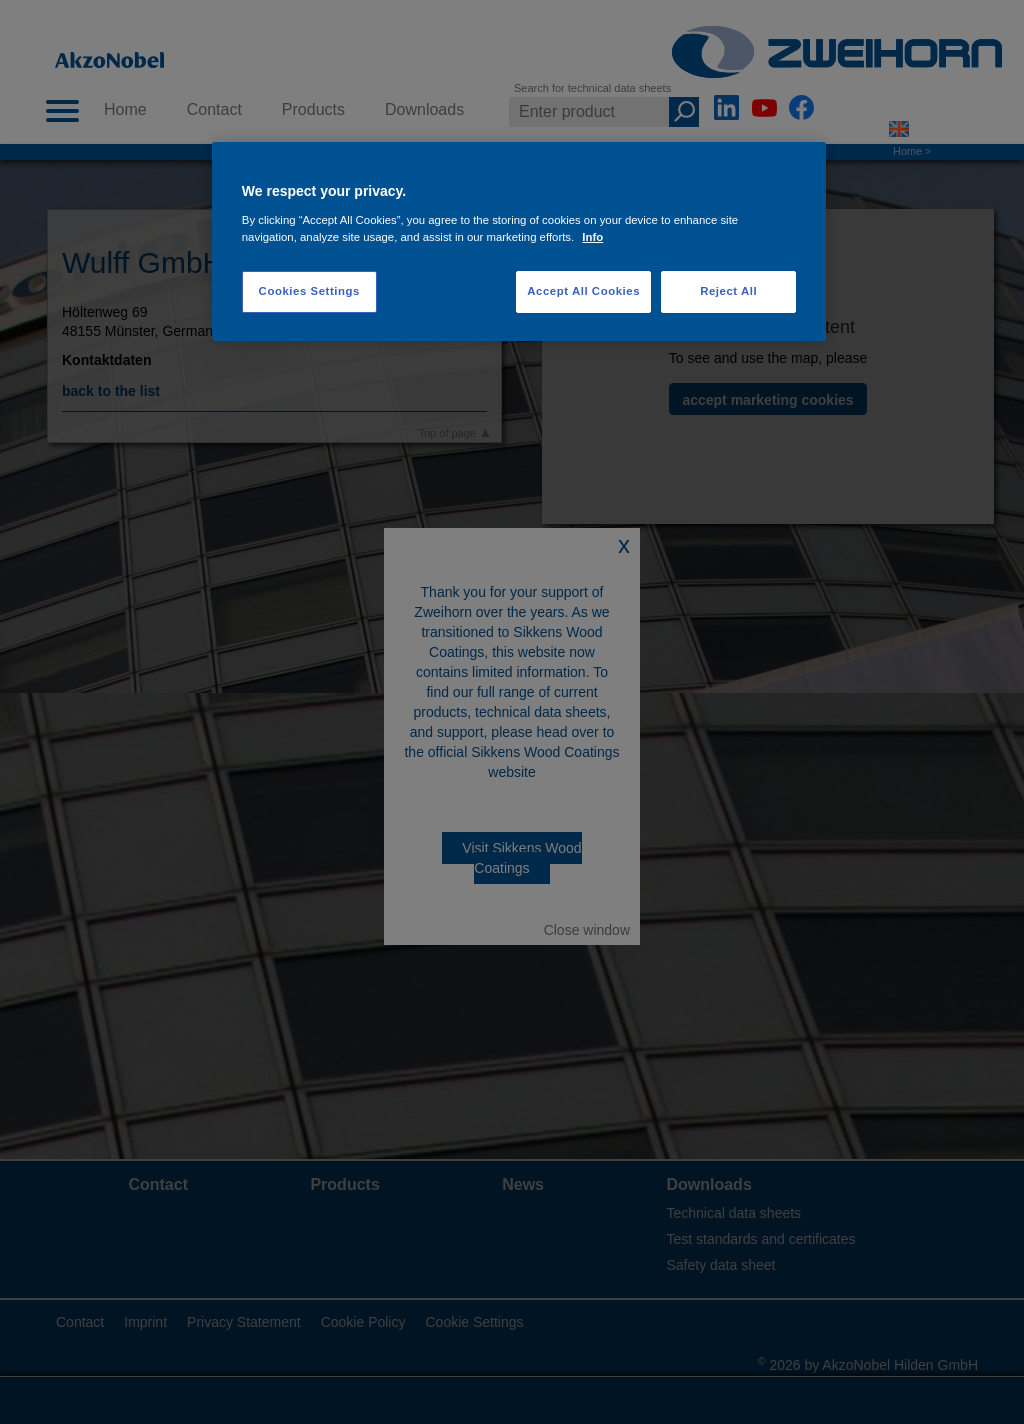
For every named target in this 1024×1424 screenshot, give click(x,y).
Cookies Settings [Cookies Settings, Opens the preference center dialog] (309, 291)
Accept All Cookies (583, 291)
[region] (519, 241)
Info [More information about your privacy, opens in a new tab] (592, 237)
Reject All (728, 291)
